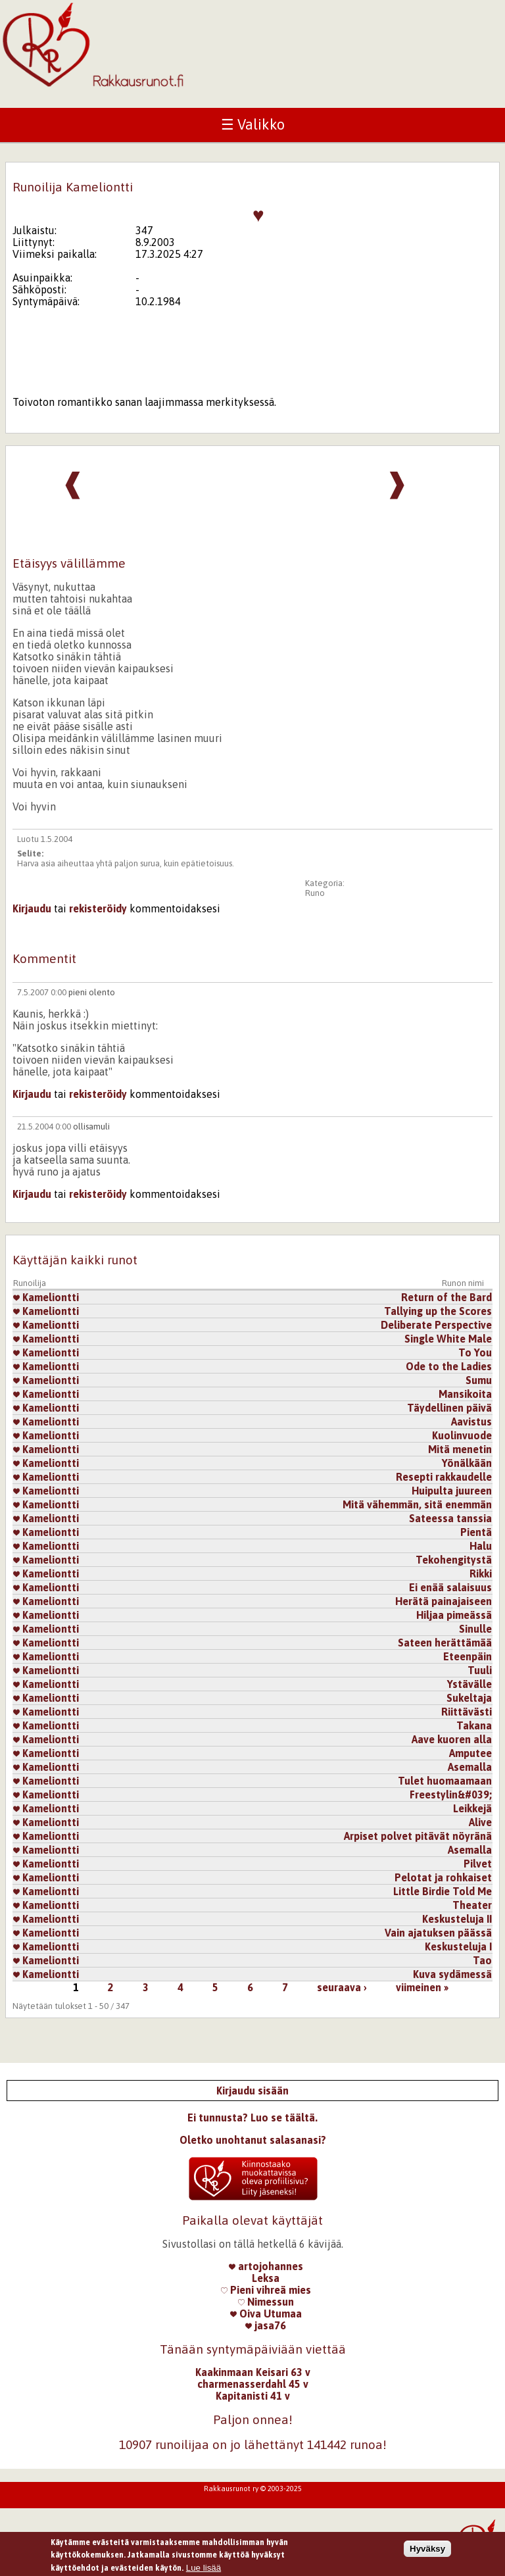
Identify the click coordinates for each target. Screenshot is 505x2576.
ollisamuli (91, 1126)
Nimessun (266, 2302)
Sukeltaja (469, 1698)
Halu (480, 1546)
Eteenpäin (467, 1656)
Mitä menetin (460, 1449)
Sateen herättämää (445, 1642)
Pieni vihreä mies (266, 2290)
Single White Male (448, 1339)
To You (475, 1352)
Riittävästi (466, 1712)
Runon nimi (463, 1283)
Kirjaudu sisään (252, 2090)
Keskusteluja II (457, 1919)
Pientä (476, 1532)
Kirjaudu (31, 908)
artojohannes (266, 2266)
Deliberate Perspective (436, 1325)
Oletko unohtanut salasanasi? (253, 2140)
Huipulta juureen (452, 1491)
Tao (482, 1960)
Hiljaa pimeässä (454, 1615)
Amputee (470, 1753)
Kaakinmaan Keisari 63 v (252, 2372)
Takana (474, 1725)
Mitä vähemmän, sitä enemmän (417, 1504)
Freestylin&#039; (451, 1794)
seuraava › (342, 1987)
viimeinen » (422, 1987)
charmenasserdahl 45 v (252, 2384)
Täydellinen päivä (449, 1408)
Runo (315, 893)
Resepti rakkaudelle (444, 1477)
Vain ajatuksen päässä (438, 1933)
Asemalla (470, 1767)
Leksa (265, 2278)
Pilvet (478, 1864)
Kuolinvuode (462, 1435)
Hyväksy (427, 2551)
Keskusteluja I (458, 1946)
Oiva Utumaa (266, 2313)
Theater (472, 1905)
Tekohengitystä (454, 1560)
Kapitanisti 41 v (253, 2396)
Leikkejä (472, 1808)
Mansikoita (465, 1394)
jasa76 (265, 2325)
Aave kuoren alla (452, 1739)
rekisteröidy (98, 908)
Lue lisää (203, 2570)
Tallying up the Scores (438, 1311)
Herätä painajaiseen (443, 1601)
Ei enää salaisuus (450, 1587)
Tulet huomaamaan (445, 1781)
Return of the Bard (446, 1297)
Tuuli (480, 1670)
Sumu (479, 1380)
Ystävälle (469, 1684)
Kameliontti (46, 1297)
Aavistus (471, 1421)
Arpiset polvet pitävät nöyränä (418, 1836)
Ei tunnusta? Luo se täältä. (252, 2117)
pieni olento (91, 992)
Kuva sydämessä (452, 1974)
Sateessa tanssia (450, 1518)
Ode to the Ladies (449, 1366)
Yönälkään (467, 1463)
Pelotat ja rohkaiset (443, 1877)
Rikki (480, 1573)
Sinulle (475, 1629)
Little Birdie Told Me (442, 1891)
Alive (480, 1822)
